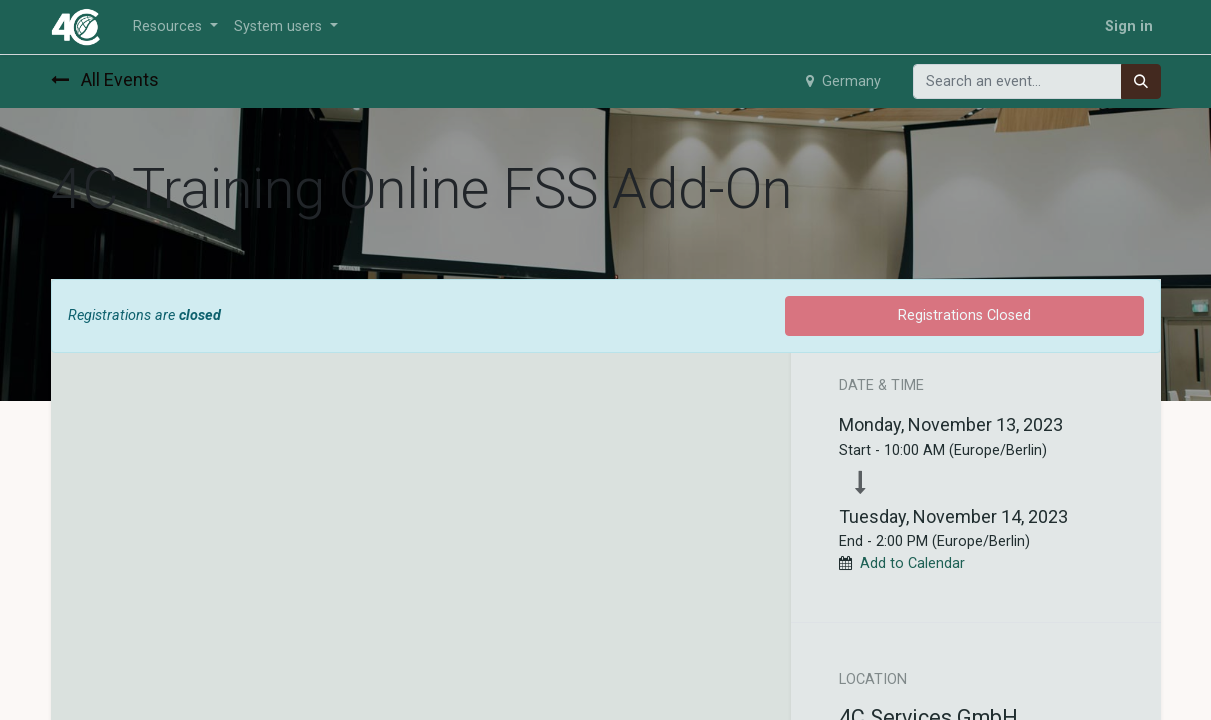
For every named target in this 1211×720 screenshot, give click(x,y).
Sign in (1129, 26)
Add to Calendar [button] (912, 563)
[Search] (1141, 82)
